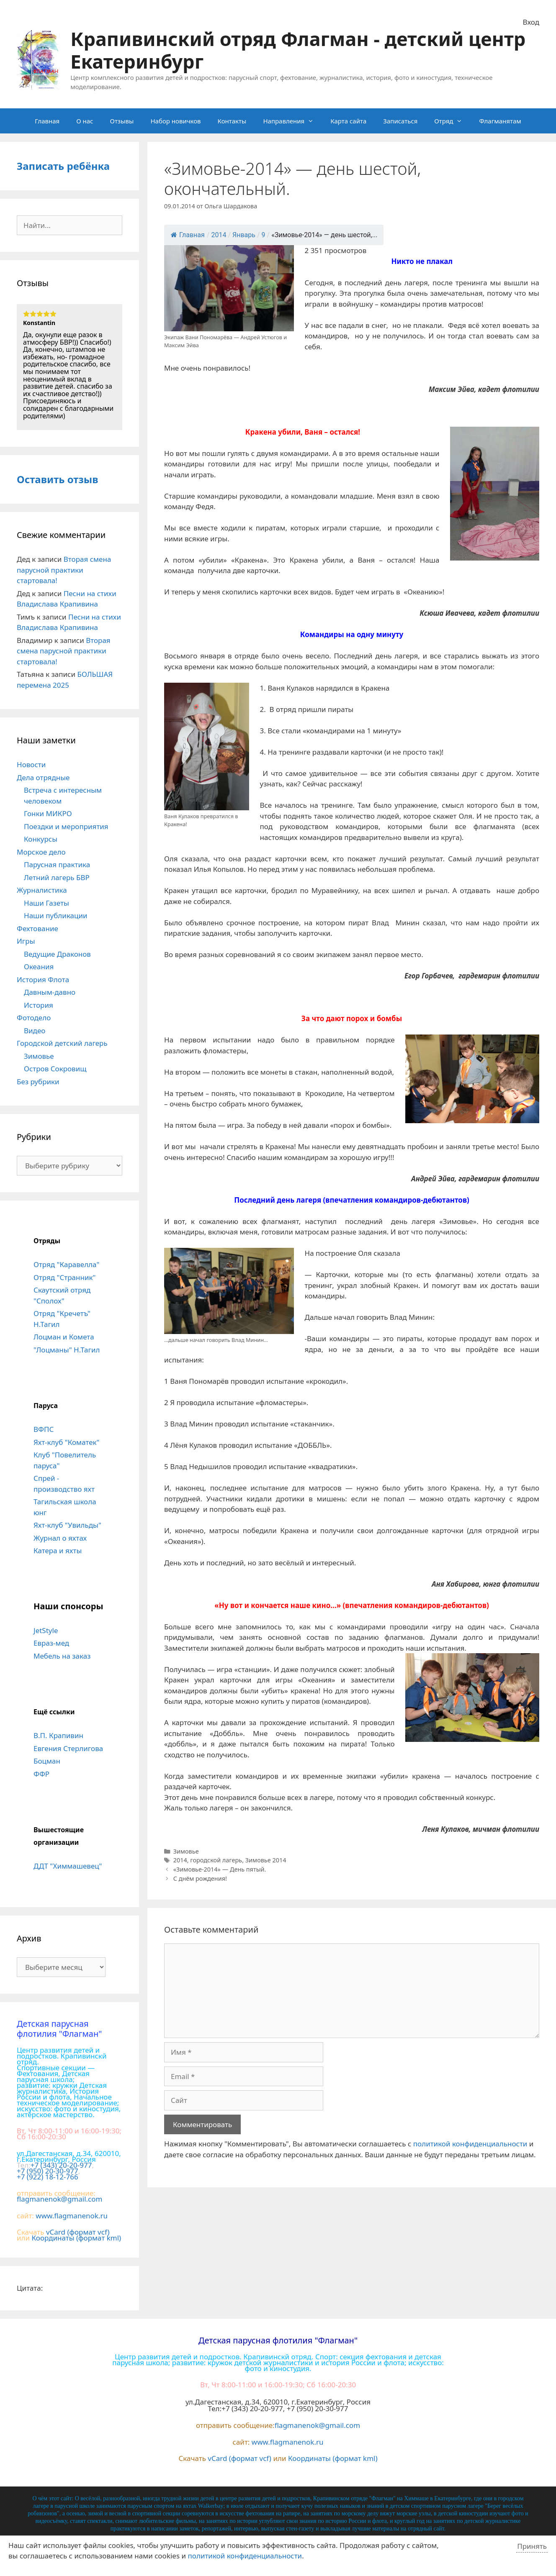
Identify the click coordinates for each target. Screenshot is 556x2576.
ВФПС (43, 1429)
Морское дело (41, 852)
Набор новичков (175, 121)
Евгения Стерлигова (68, 1748)
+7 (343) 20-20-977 (61, 2165)
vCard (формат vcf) (78, 2232)
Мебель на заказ (61, 1656)
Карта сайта (348, 121)
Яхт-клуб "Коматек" (66, 1442)
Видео (34, 1030)
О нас (84, 121)
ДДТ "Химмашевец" (67, 1866)
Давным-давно (49, 992)
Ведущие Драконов (57, 954)
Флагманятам (500, 121)
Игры (26, 941)
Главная (47, 121)
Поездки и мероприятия (66, 826)
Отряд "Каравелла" (66, 1264)
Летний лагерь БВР (57, 877)
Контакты (232, 121)
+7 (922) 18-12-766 (47, 2177)
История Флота (43, 979)
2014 (180, 1860)
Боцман (46, 1761)
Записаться (400, 121)
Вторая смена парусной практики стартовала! (64, 569)
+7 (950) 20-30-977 (47, 2171)
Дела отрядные (43, 777)
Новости (31, 764)
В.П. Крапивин (58, 1735)
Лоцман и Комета (63, 1337)
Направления (292, 120)
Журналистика (42, 890)
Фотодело (34, 1017)
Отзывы (122, 121)
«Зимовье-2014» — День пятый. (219, 1869)
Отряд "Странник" (64, 1277)
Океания (39, 966)
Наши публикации (56, 915)
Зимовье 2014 (265, 1860)
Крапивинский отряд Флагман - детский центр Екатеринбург (297, 50)
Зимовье (186, 1851)
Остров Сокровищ (55, 1068)
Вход (531, 22)
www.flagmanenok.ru (72, 2215)
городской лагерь (216, 1860)
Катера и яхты (57, 1550)
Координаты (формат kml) (76, 2238)
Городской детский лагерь (62, 1043)
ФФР (41, 1774)
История (38, 1005)
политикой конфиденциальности (470, 2143)
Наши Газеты (46, 903)
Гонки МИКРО (48, 813)
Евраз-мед (51, 1643)
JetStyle (45, 1630)
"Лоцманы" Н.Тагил (66, 1350)
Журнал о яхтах (60, 1538)
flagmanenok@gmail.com (59, 2199)
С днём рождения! (200, 1878)
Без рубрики (38, 1081)
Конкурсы (40, 839)
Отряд (452, 120)
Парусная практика (57, 864)
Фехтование (37, 928)
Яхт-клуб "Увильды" (67, 1525)
